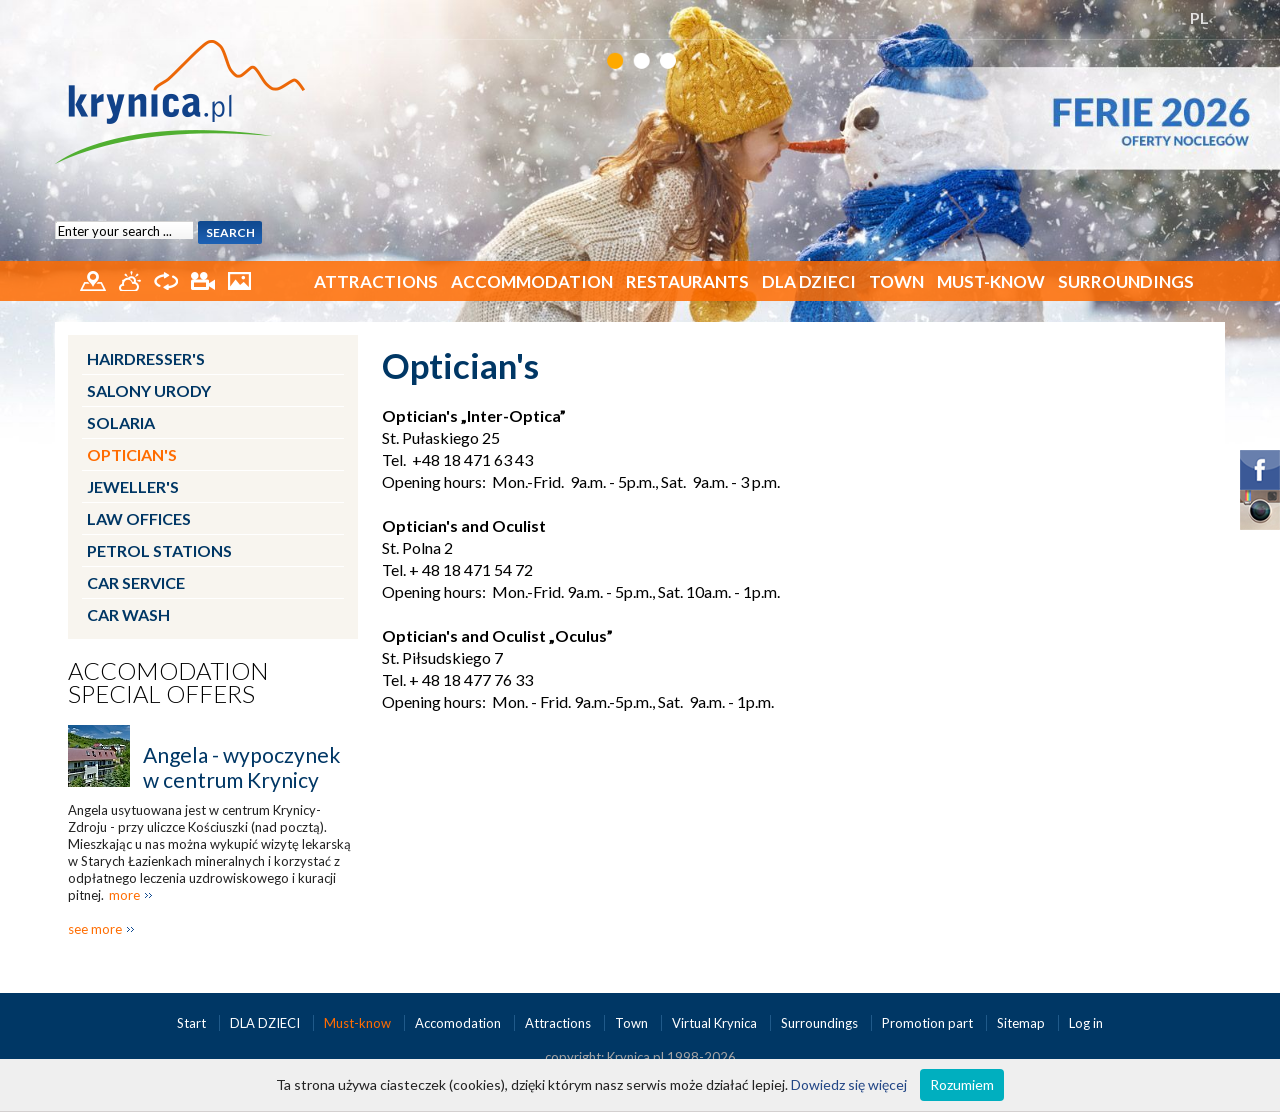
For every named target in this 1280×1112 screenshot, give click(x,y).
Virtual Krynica (716, 1023)
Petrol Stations (159, 550)
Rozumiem (962, 1084)
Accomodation (459, 1023)
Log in (1086, 1023)
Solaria (121, 422)
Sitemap (1021, 1023)
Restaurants (687, 281)
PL (1199, 17)
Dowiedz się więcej (849, 1084)
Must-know (991, 281)
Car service (136, 582)
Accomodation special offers (168, 682)
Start (193, 1023)
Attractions (376, 281)
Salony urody (149, 390)
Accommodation (532, 281)
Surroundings (1126, 281)
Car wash (128, 614)
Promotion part (929, 1023)
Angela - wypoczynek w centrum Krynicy (241, 767)
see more (95, 929)
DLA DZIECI (809, 281)
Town (896, 281)
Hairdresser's (146, 358)
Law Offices (139, 518)
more (124, 895)
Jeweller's (133, 486)
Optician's (132, 454)
